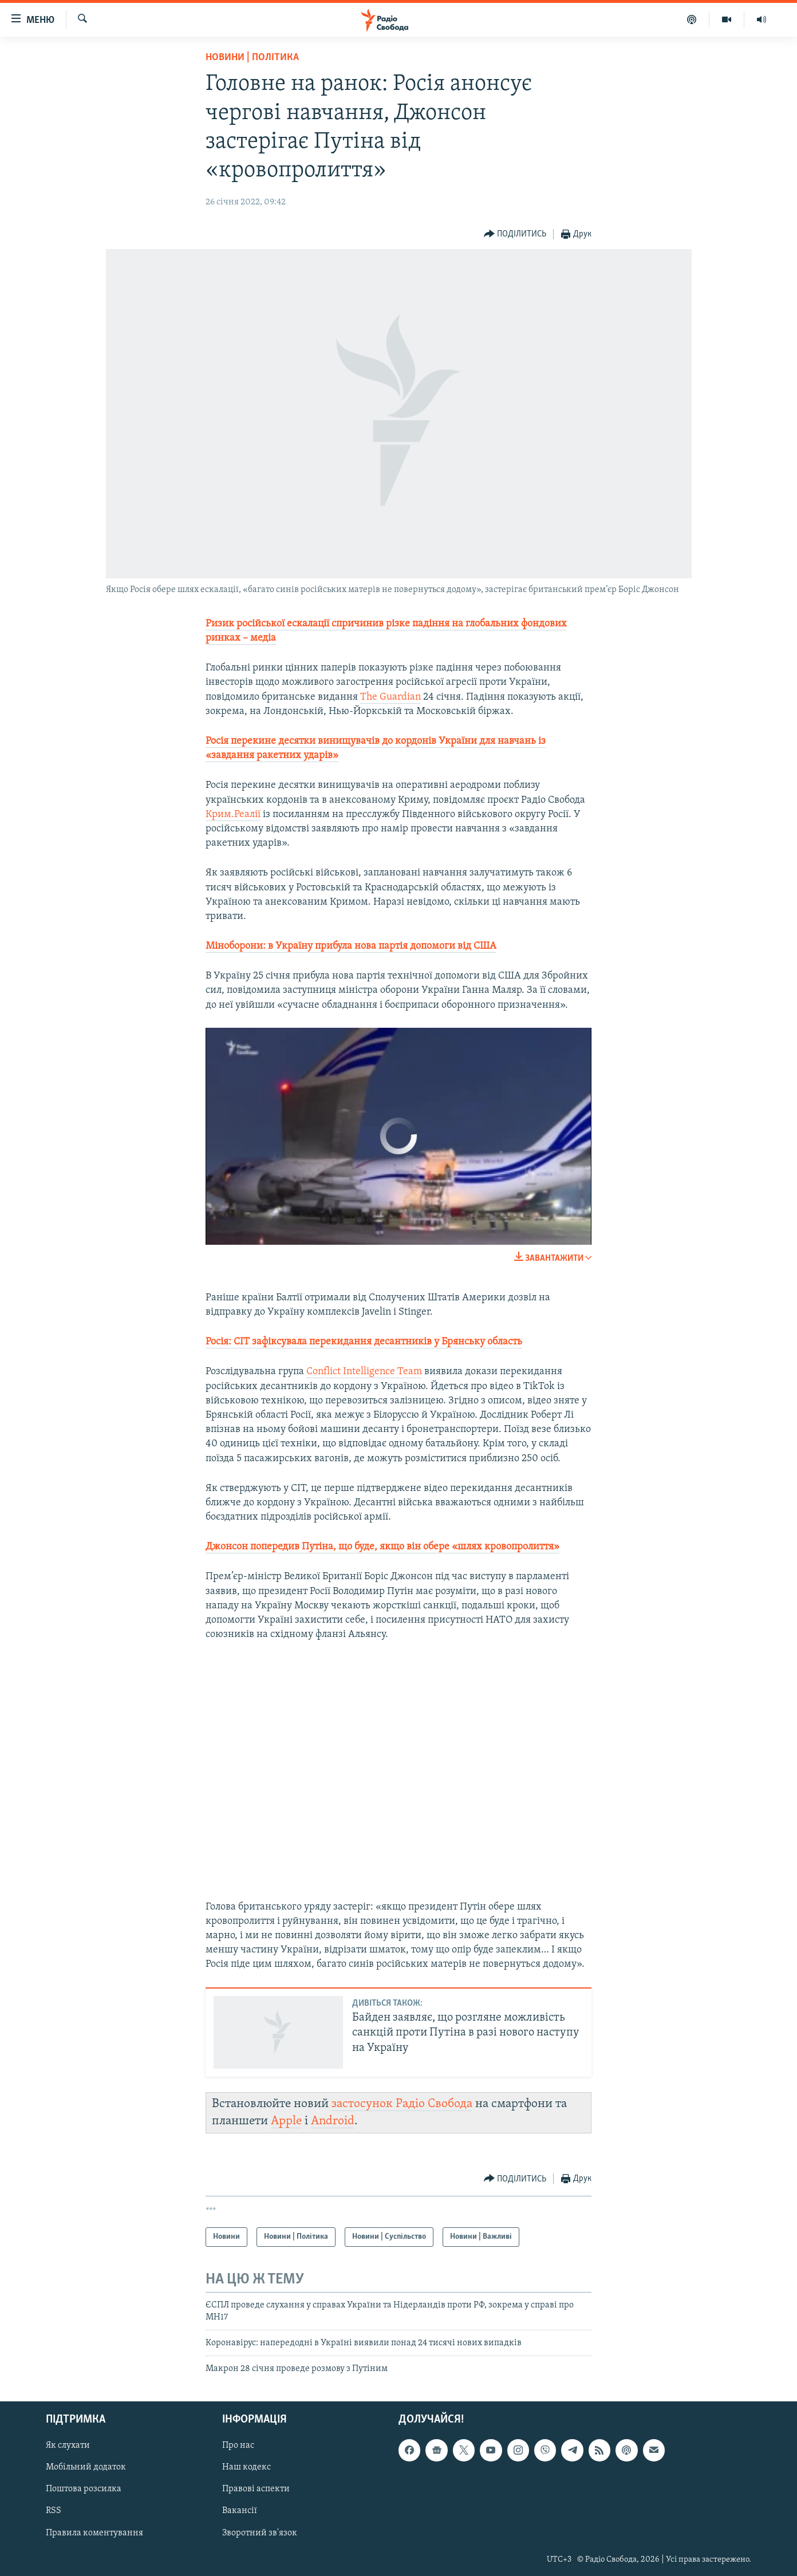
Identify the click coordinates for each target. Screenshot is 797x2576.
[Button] (515, 234)
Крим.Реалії (233, 814)
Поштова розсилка (83, 2489)
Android (332, 2121)
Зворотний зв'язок (259, 2532)
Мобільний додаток (86, 2467)
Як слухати (68, 2445)
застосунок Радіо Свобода (402, 2104)
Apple (286, 2121)
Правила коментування (94, 2532)
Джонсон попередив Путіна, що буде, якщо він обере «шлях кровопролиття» (382, 1546)
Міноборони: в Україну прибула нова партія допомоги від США (351, 946)
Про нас (238, 2445)
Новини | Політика (252, 57)
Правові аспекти (256, 2489)
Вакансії (239, 2510)
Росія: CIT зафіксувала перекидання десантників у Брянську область (364, 1341)
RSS (53, 2510)
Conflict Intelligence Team (364, 1371)
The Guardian (390, 697)
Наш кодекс (246, 2467)
